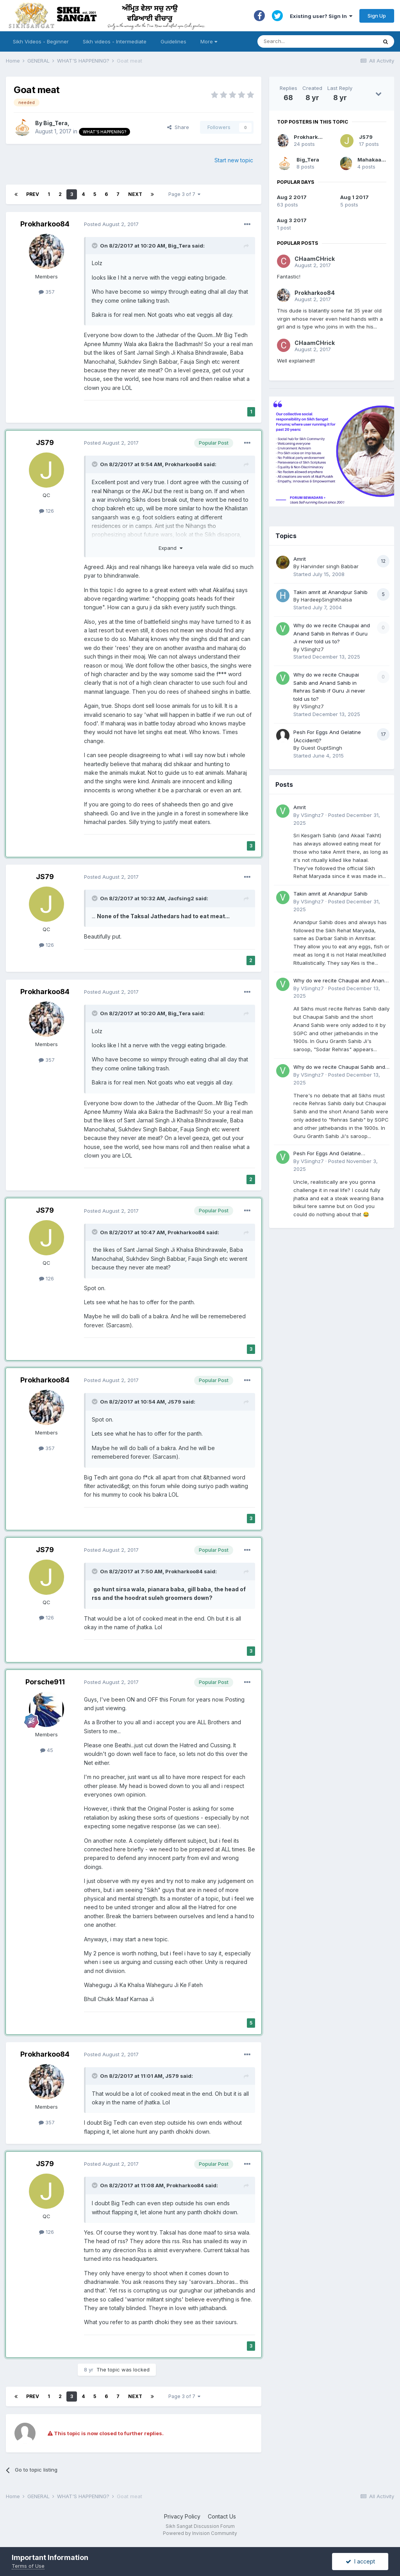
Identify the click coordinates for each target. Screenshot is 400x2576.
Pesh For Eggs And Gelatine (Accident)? (327, 1154)
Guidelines (173, 41)
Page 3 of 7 (184, 194)
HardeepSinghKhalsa (326, 599)
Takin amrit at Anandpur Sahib (330, 592)
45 (46, 1750)
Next (135, 194)
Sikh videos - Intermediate (114, 41)
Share (178, 127)
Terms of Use (28, 2566)
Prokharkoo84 (45, 224)
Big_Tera (55, 123)
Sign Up (377, 16)
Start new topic (233, 160)
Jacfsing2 (181, 898)
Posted (111, 224)
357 (47, 292)
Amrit (299, 559)
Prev (32, 194)
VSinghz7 (312, 649)
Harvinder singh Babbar (330, 566)
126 (46, 511)
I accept (360, 2561)
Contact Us (222, 2516)
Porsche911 (45, 1682)
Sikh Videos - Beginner (41, 41)
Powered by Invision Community (200, 2533)
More (208, 41)
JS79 (45, 442)
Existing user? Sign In (321, 16)
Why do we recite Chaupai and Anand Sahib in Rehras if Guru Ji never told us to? (331, 633)
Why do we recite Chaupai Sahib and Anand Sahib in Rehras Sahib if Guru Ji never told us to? (340, 1067)
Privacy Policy (182, 2516)
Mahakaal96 (373, 159)
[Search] (309, 41)
